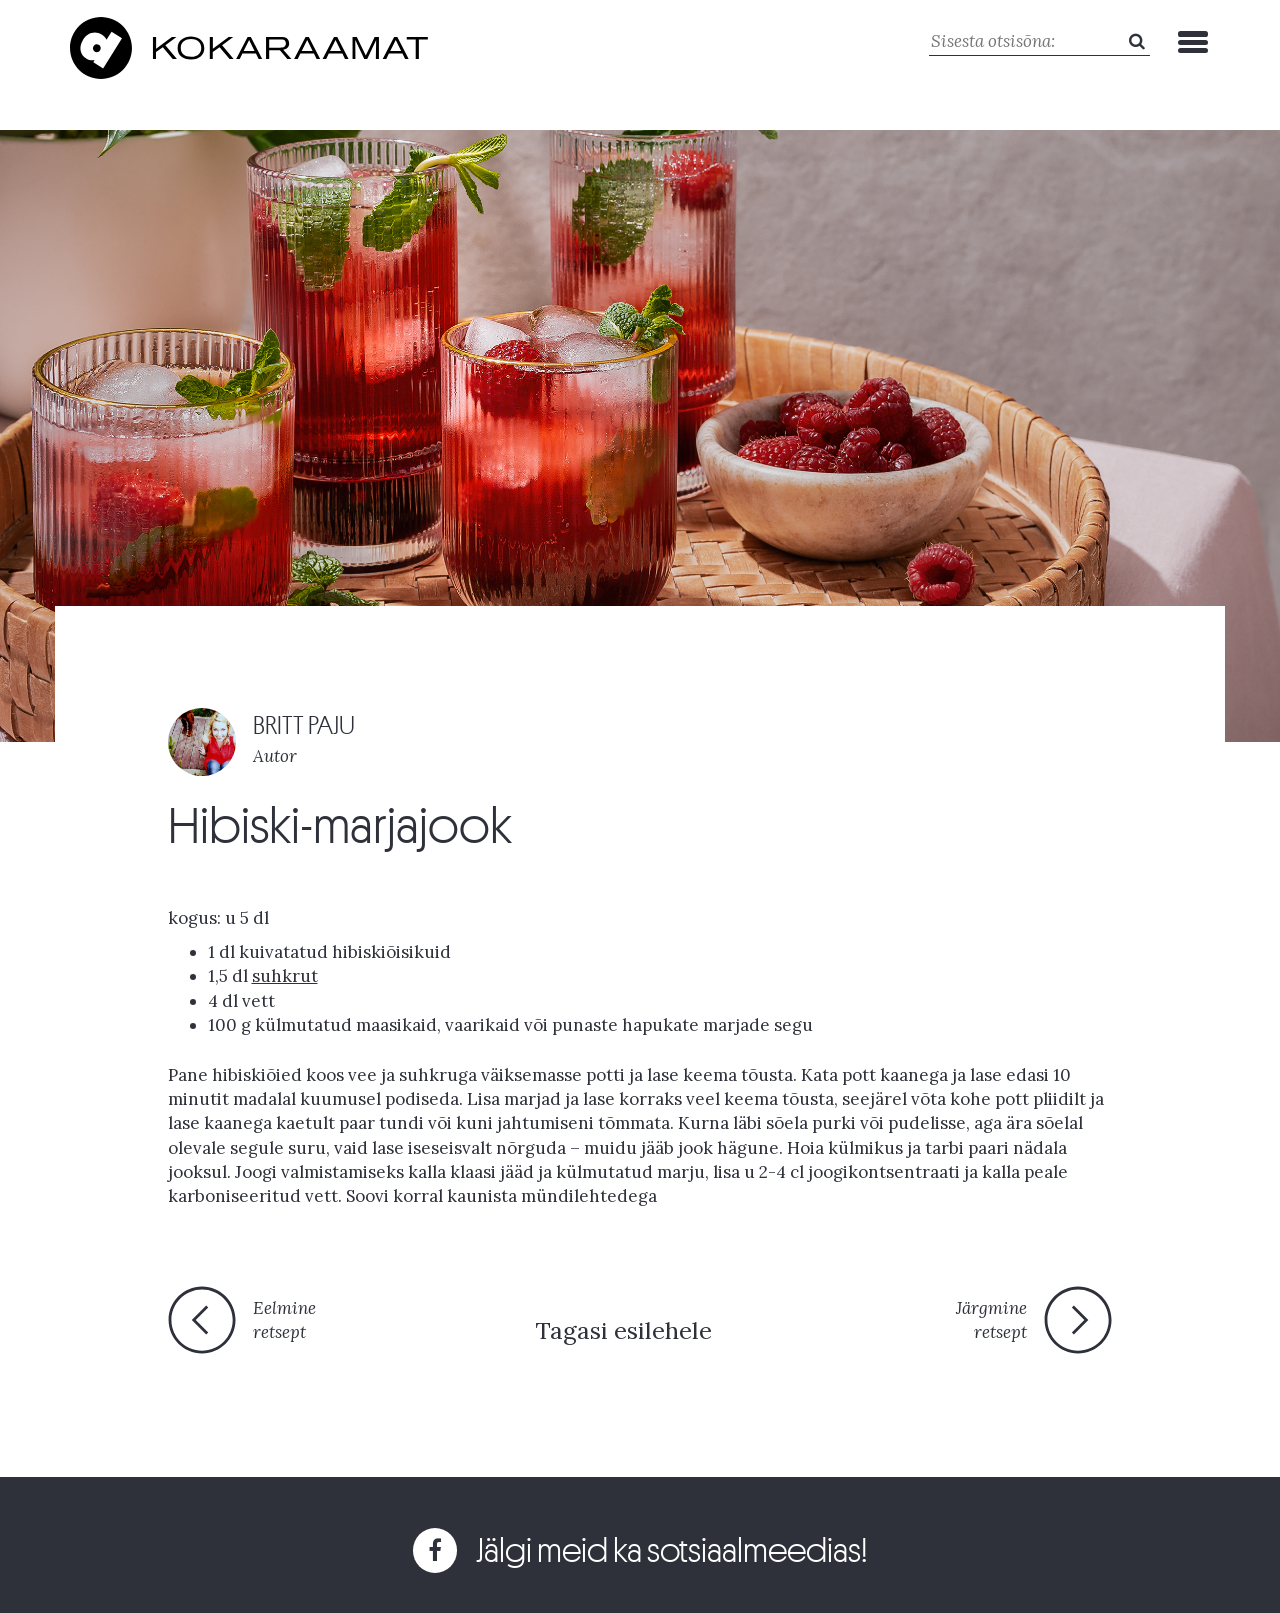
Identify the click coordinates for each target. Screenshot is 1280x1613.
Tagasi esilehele (623, 1330)
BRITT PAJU (304, 725)
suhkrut (285, 976)
